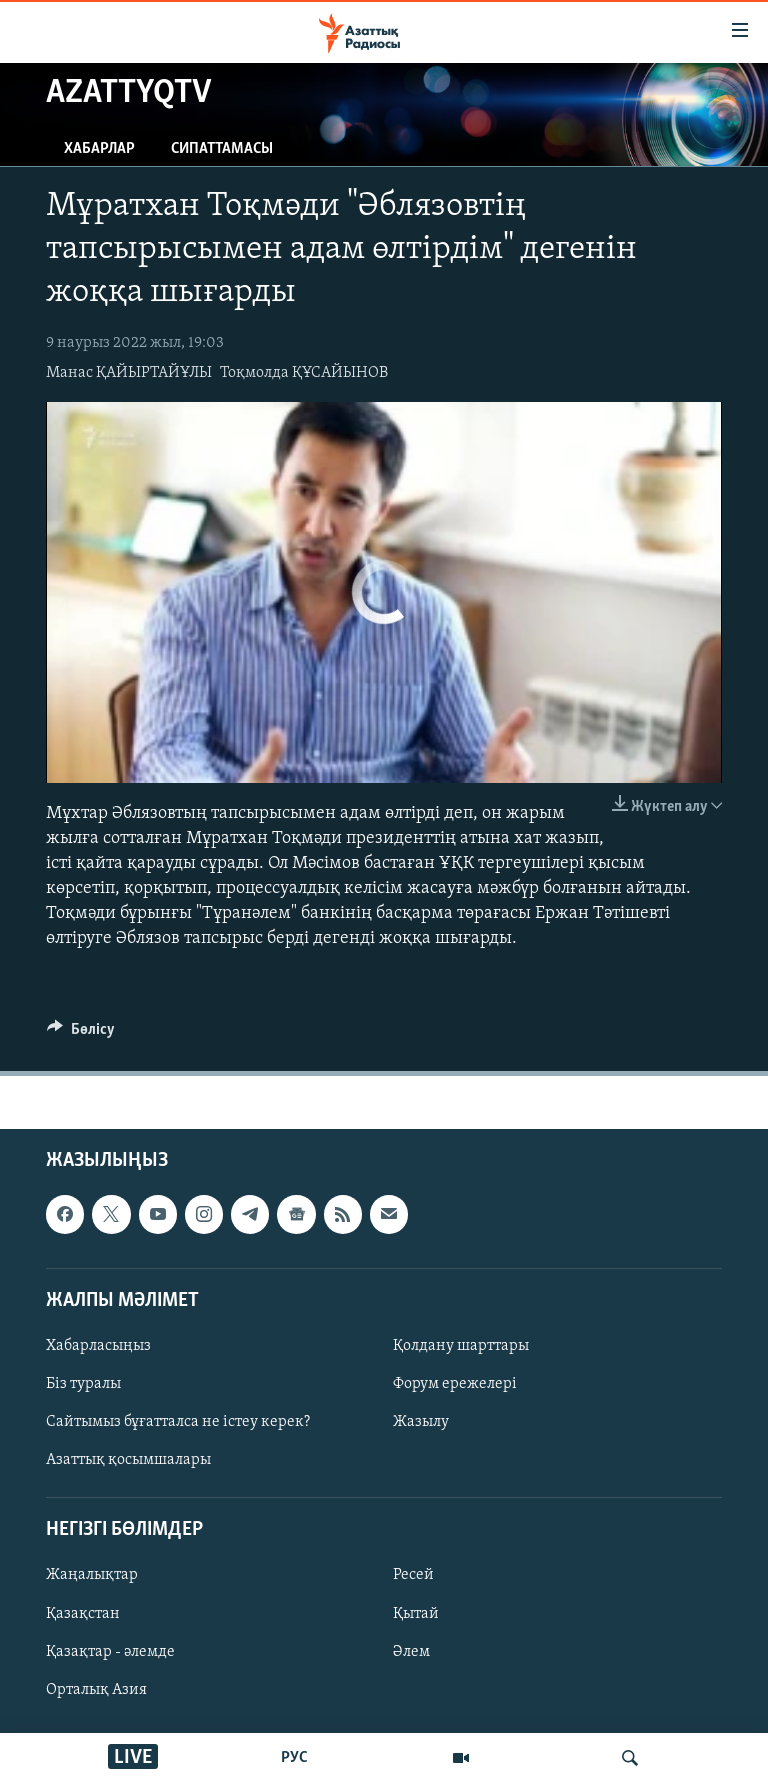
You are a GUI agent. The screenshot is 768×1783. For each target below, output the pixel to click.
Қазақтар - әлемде (110, 1651)
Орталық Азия (96, 1689)
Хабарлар (99, 149)
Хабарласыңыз (98, 1346)
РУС (294, 1758)
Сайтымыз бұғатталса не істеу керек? (178, 1422)
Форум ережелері (455, 1384)
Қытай (416, 1613)
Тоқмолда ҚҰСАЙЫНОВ (304, 373)
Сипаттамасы (222, 149)
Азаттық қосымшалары (128, 1460)
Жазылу (421, 1422)
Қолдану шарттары (461, 1346)
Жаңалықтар (92, 1575)
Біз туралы (83, 1384)
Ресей (413, 1575)
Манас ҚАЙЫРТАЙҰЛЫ (129, 373)
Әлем (411, 1651)
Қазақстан (83, 1613)
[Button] (81, 1034)
